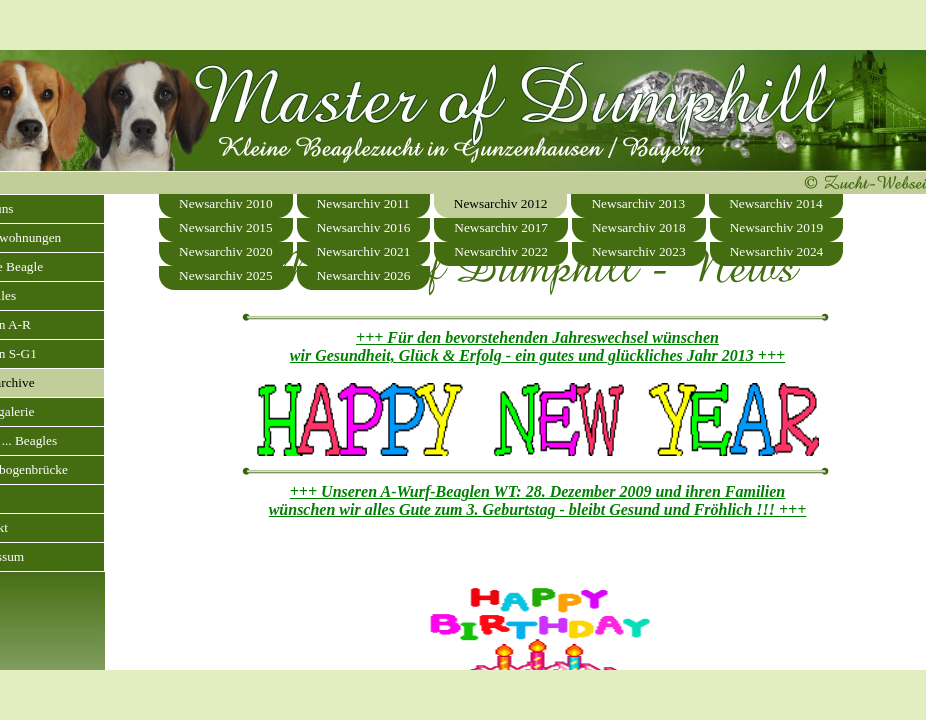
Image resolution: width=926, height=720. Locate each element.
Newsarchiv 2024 (777, 251)
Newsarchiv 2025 (226, 275)
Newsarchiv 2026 (364, 275)
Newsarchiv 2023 (639, 251)
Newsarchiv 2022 (501, 251)
